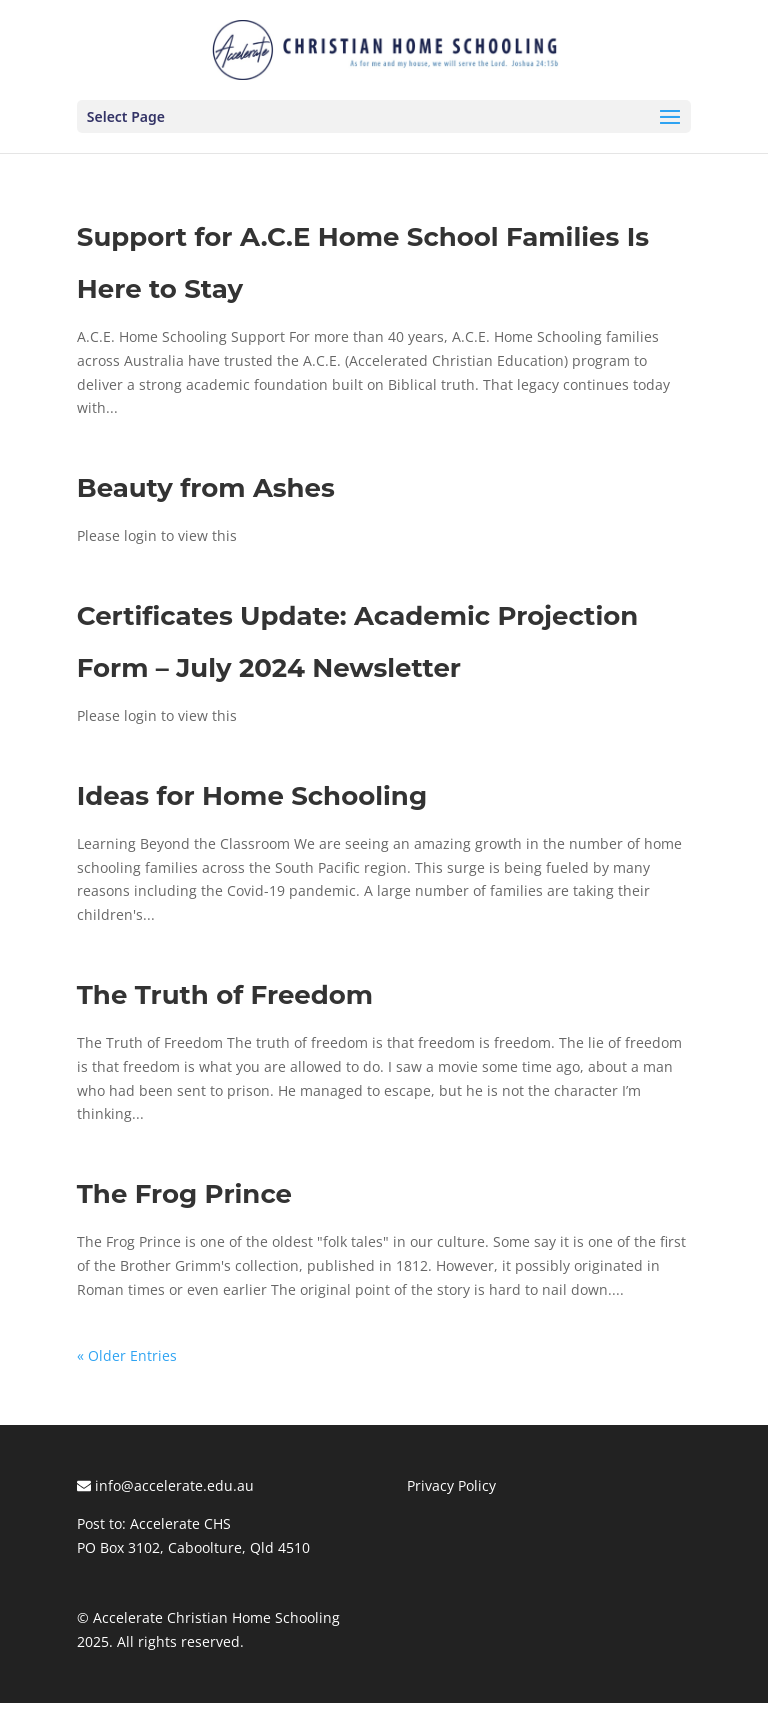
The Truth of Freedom (225, 995)
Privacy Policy (451, 1485)
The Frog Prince (184, 1194)
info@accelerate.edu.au (165, 1485)
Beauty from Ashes (206, 488)
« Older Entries (127, 1355)
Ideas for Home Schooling (252, 796)
